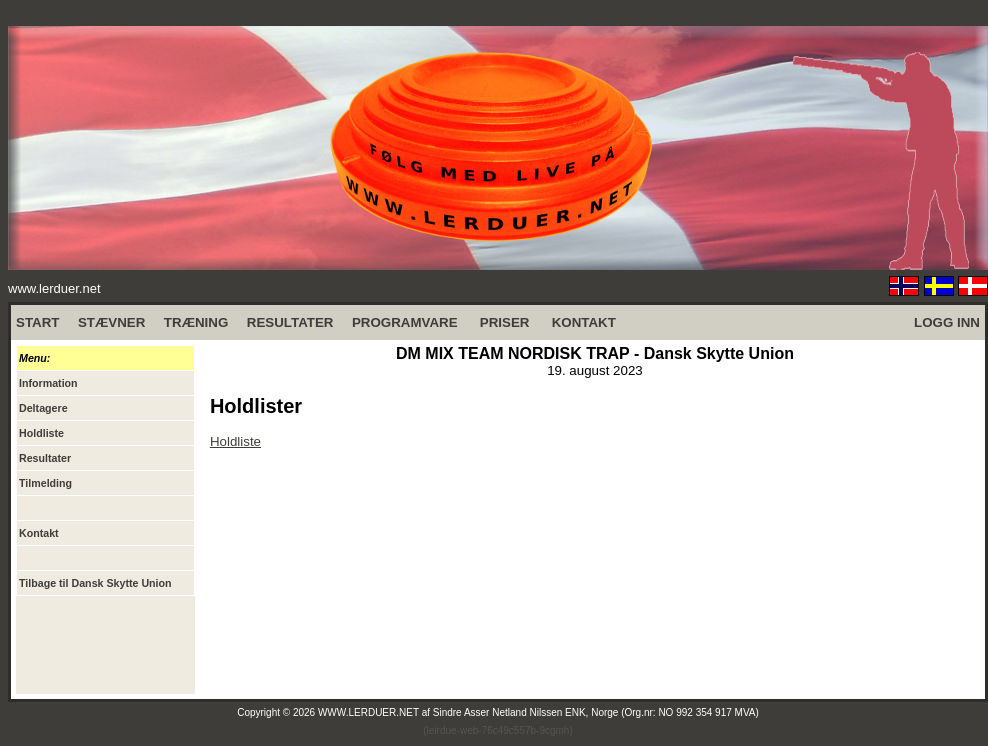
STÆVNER (111, 322)
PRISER (505, 322)
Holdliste (235, 441)
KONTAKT (584, 322)
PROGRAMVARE (405, 322)
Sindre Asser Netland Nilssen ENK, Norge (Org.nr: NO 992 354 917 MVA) (596, 712)
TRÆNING (196, 322)
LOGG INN (947, 322)
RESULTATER (290, 322)
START (37, 322)
